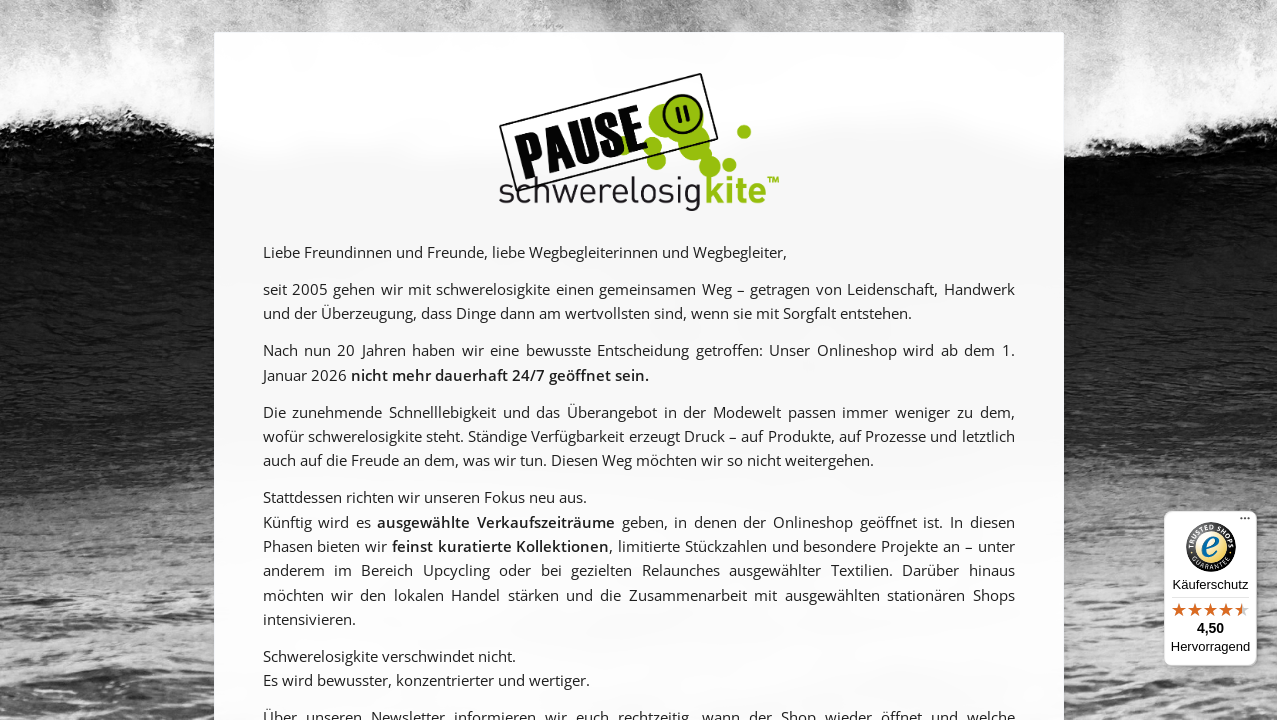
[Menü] (1245, 523)
